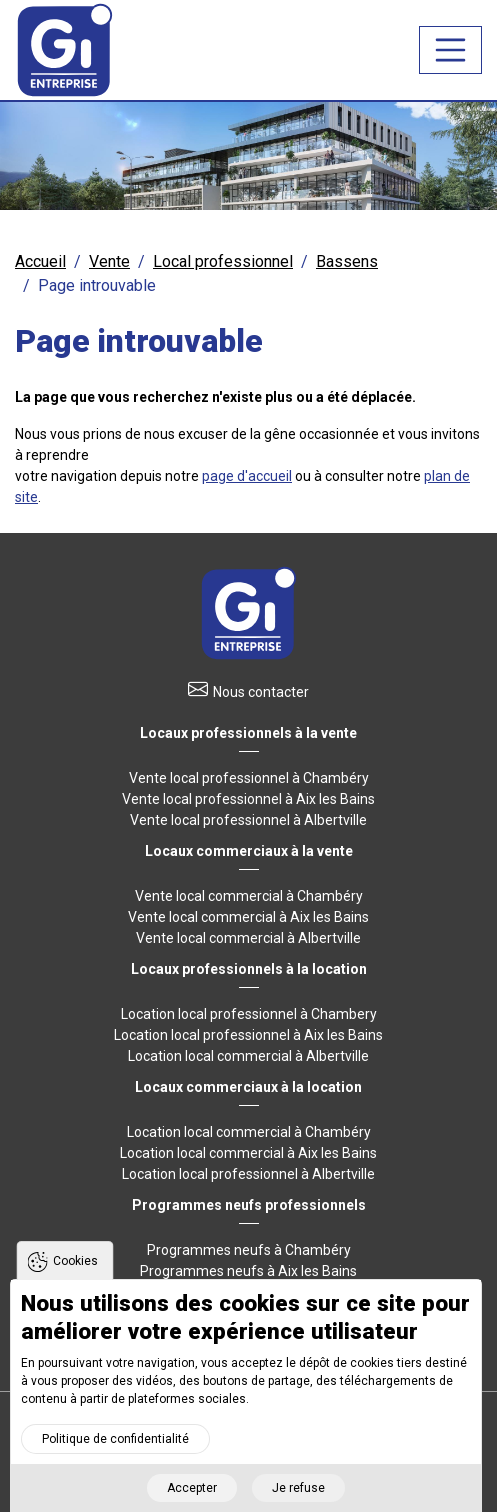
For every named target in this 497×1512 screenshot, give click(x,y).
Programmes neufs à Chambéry (249, 1250)
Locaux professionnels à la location (249, 969)
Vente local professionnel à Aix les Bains (248, 799)
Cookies (75, 1274)
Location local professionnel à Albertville (248, 1174)
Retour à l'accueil (249, 613)
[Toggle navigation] (450, 49)
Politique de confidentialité (115, 1452)
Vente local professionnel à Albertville (248, 820)
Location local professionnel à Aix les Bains (248, 1035)
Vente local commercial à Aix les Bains (248, 917)
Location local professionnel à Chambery (249, 1014)
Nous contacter (261, 692)
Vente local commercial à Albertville (248, 938)
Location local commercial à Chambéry (249, 1132)
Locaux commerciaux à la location (248, 1087)
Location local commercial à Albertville (248, 1056)
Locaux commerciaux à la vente (249, 851)
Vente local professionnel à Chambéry (249, 778)
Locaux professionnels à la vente (248, 733)
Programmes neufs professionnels (249, 1205)
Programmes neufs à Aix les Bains (248, 1271)
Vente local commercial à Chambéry (249, 896)
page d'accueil (247, 476)
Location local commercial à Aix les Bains (248, 1153)
